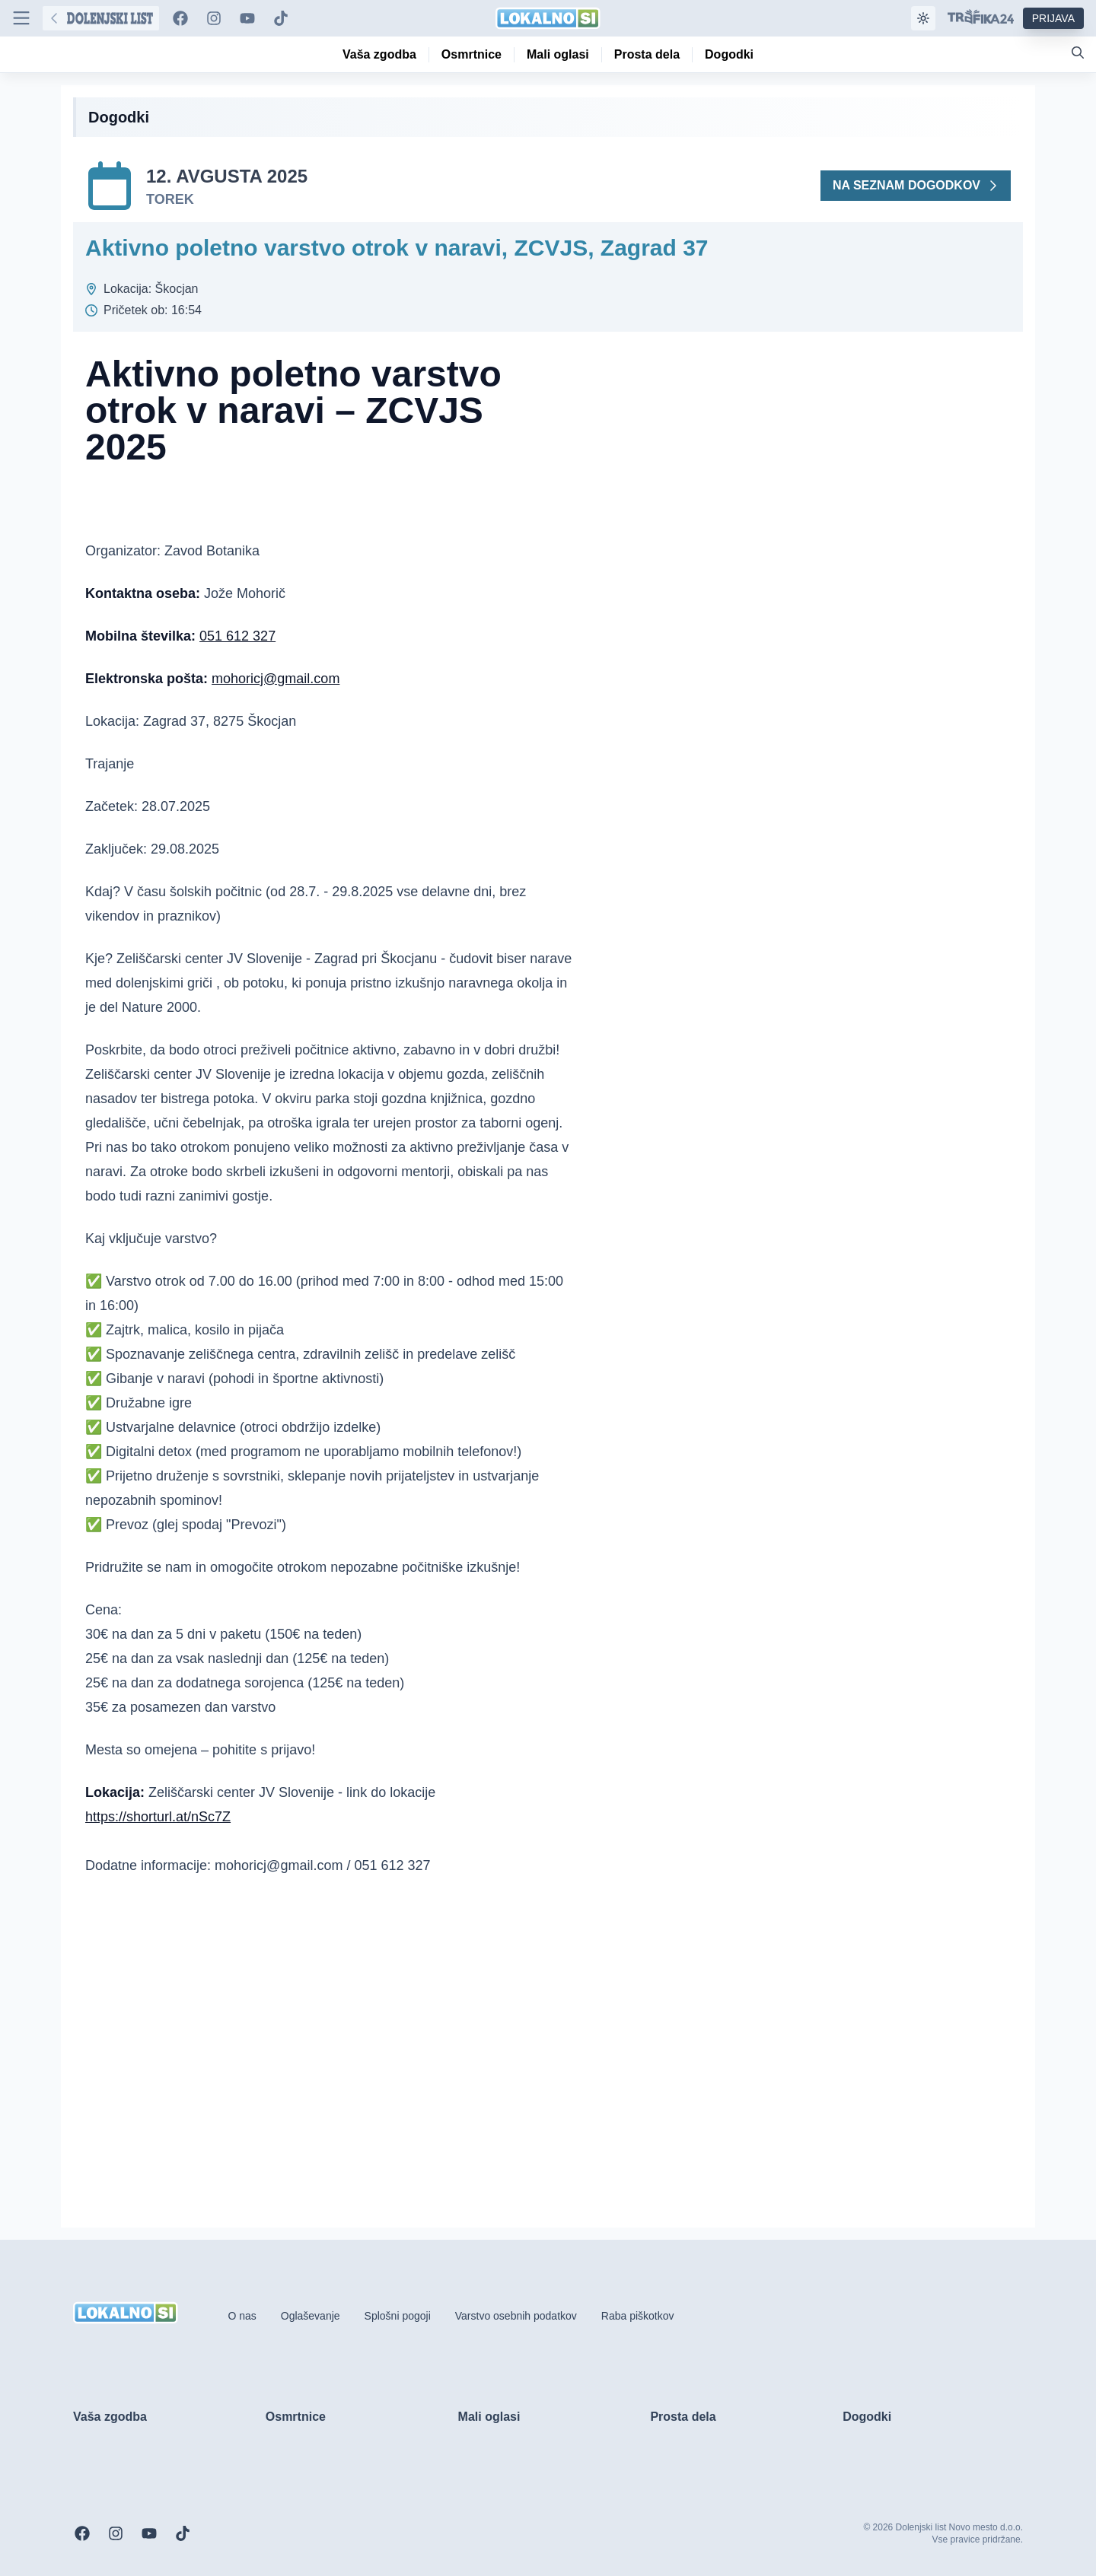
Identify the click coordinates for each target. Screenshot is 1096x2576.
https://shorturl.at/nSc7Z (158, 1816)
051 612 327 (237, 636)
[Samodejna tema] (923, 18)
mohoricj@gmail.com (275, 678)
